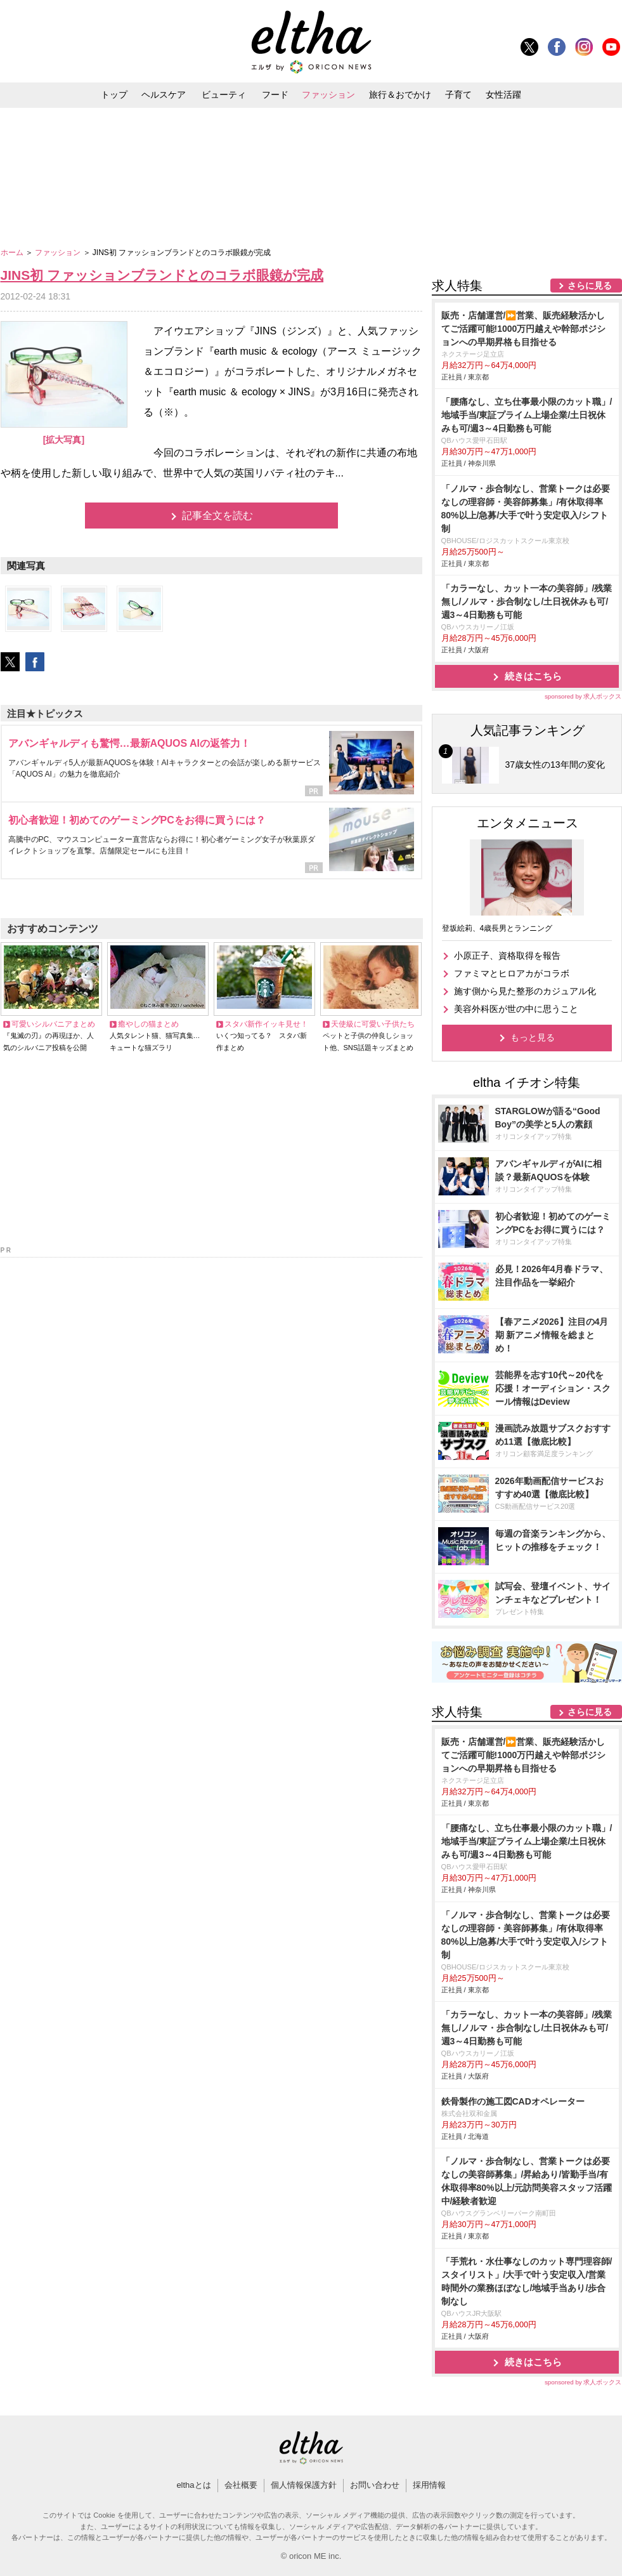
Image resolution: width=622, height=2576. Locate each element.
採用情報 (429, 2485)
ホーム (13, 252)
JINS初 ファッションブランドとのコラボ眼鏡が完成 (162, 275)
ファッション (328, 94)
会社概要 (240, 2485)
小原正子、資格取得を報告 (507, 955)
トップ (114, 94)
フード (275, 94)
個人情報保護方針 (304, 2485)
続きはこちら (533, 676)
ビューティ (224, 94)
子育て (458, 94)
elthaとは (193, 2485)
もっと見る (532, 1037)
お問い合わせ (374, 2485)
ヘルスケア (163, 94)
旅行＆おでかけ (400, 94)
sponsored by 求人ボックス (583, 696)
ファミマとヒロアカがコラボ (511, 973)
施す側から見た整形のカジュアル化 (525, 991)
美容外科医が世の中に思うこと (516, 1009)
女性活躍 (503, 94)
